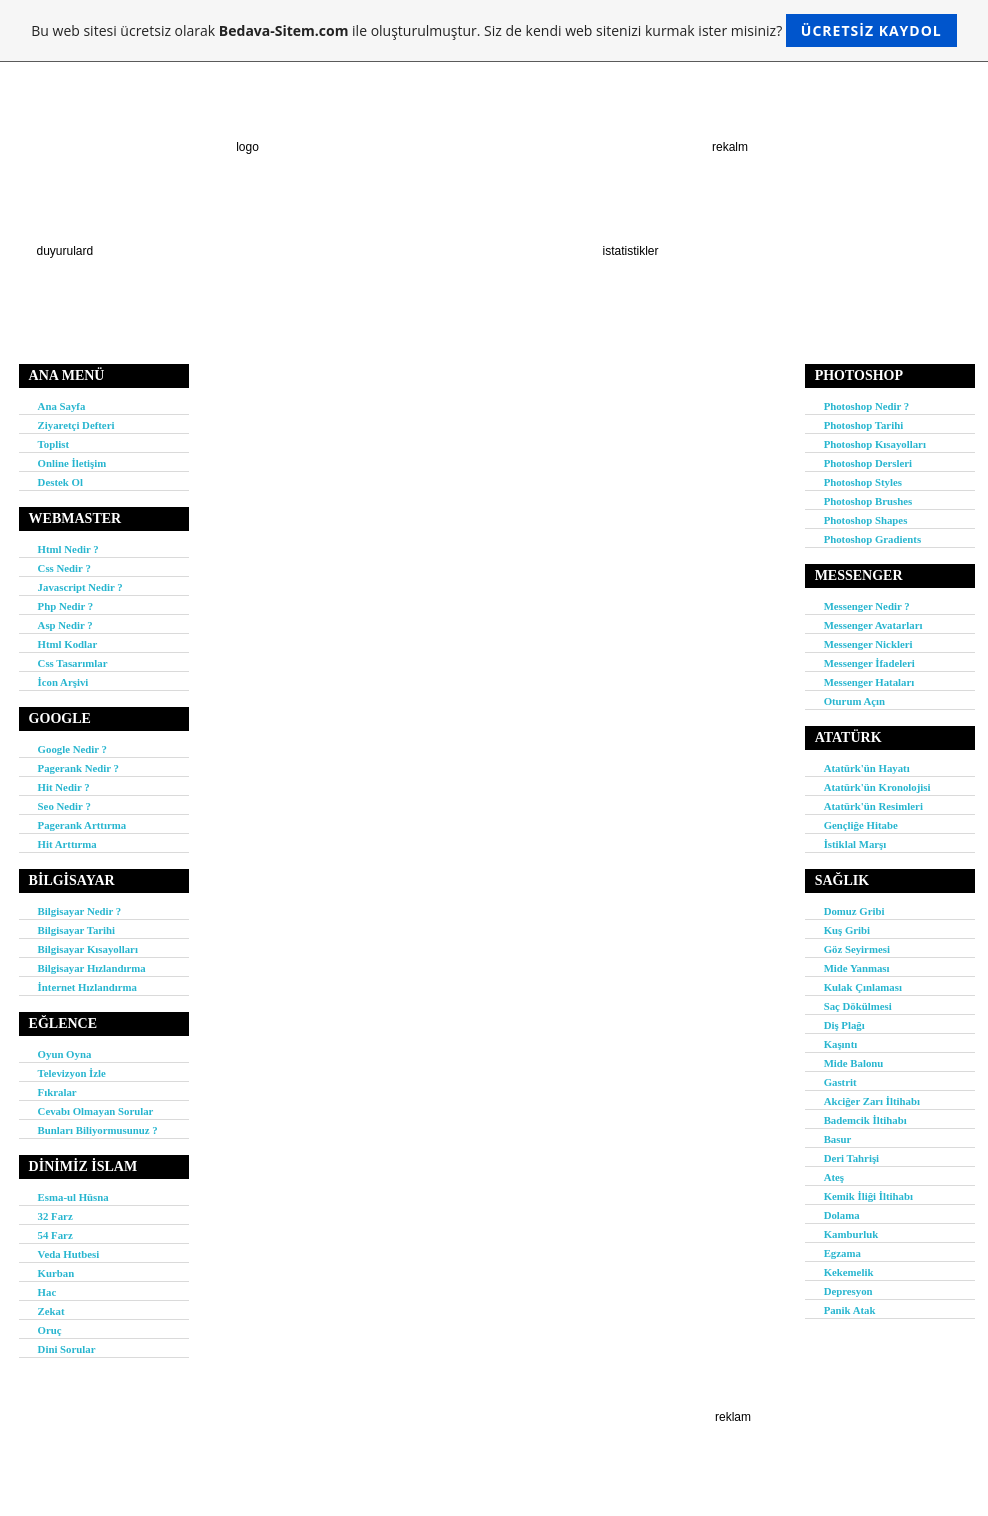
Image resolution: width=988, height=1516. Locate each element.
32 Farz (55, 1216)
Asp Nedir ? (65, 625)
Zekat (51, 1311)
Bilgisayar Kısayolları (88, 949)
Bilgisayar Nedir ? (80, 911)
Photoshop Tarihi (864, 425)
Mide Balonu (854, 1063)
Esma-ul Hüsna (73, 1197)
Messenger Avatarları (873, 625)
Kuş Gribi (847, 930)
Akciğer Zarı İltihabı (872, 1101)
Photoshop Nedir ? (867, 406)
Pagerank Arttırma (82, 825)
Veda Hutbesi (69, 1254)
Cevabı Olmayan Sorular (96, 1111)
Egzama (842, 1253)
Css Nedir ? (64, 568)
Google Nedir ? (72, 749)
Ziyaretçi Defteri (76, 425)
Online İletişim (72, 463)
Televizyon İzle (72, 1073)
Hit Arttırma (67, 844)
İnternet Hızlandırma (87, 987)
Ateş (834, 1177)
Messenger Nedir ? (867, 606)
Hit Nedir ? (64, 787)
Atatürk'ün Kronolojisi (877, 787)
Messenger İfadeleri (869, 663)
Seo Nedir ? (64, 806)
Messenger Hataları (869, 682)
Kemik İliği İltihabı (868, 1196)
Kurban (56, 1273)
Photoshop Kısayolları (875, 444)
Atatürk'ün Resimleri (873, 806)
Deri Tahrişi (852, 1158)
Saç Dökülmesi (858, 1006)
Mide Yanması (857, 968)
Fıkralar (57, 1092)
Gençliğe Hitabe (861, 825)
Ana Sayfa (62, 406)
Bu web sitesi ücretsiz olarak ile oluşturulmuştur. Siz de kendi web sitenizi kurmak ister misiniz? (493, 30)
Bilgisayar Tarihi (77, 930)
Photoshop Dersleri (868, 463)
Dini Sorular (67, 1349)
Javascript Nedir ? (80, 587)
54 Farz (55, 1235)
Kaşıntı (841, 1044)
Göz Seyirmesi (857, 949)
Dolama (842, 1215)
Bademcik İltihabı (865, 1120)
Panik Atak (850, 1310)
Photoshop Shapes (866, 520)
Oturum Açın (855, 701)
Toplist (53, 444)
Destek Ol (60, 482)
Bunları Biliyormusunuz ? (98, 1130)
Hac (47, 1292)
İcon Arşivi (63, 682)
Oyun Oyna (65, 1054)
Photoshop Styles (863, 482)
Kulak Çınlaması (863, 987)
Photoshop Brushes (868, 501)
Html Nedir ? (68, 549)
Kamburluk (851, 1234)
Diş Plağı (844, 1025)
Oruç (50, 1330)
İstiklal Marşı (855, 844)
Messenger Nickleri (868, 644)
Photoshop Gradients (873, 539)
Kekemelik (849, 1272)
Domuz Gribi (854, 911)
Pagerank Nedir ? (78, 768)
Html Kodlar (68, 644)
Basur (838, 1139)
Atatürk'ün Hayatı (867, 768)
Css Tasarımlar (73, 663)
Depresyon (848, 1291)
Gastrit (840, 1082)
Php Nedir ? (66, 606)
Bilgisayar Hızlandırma (92, 968)
